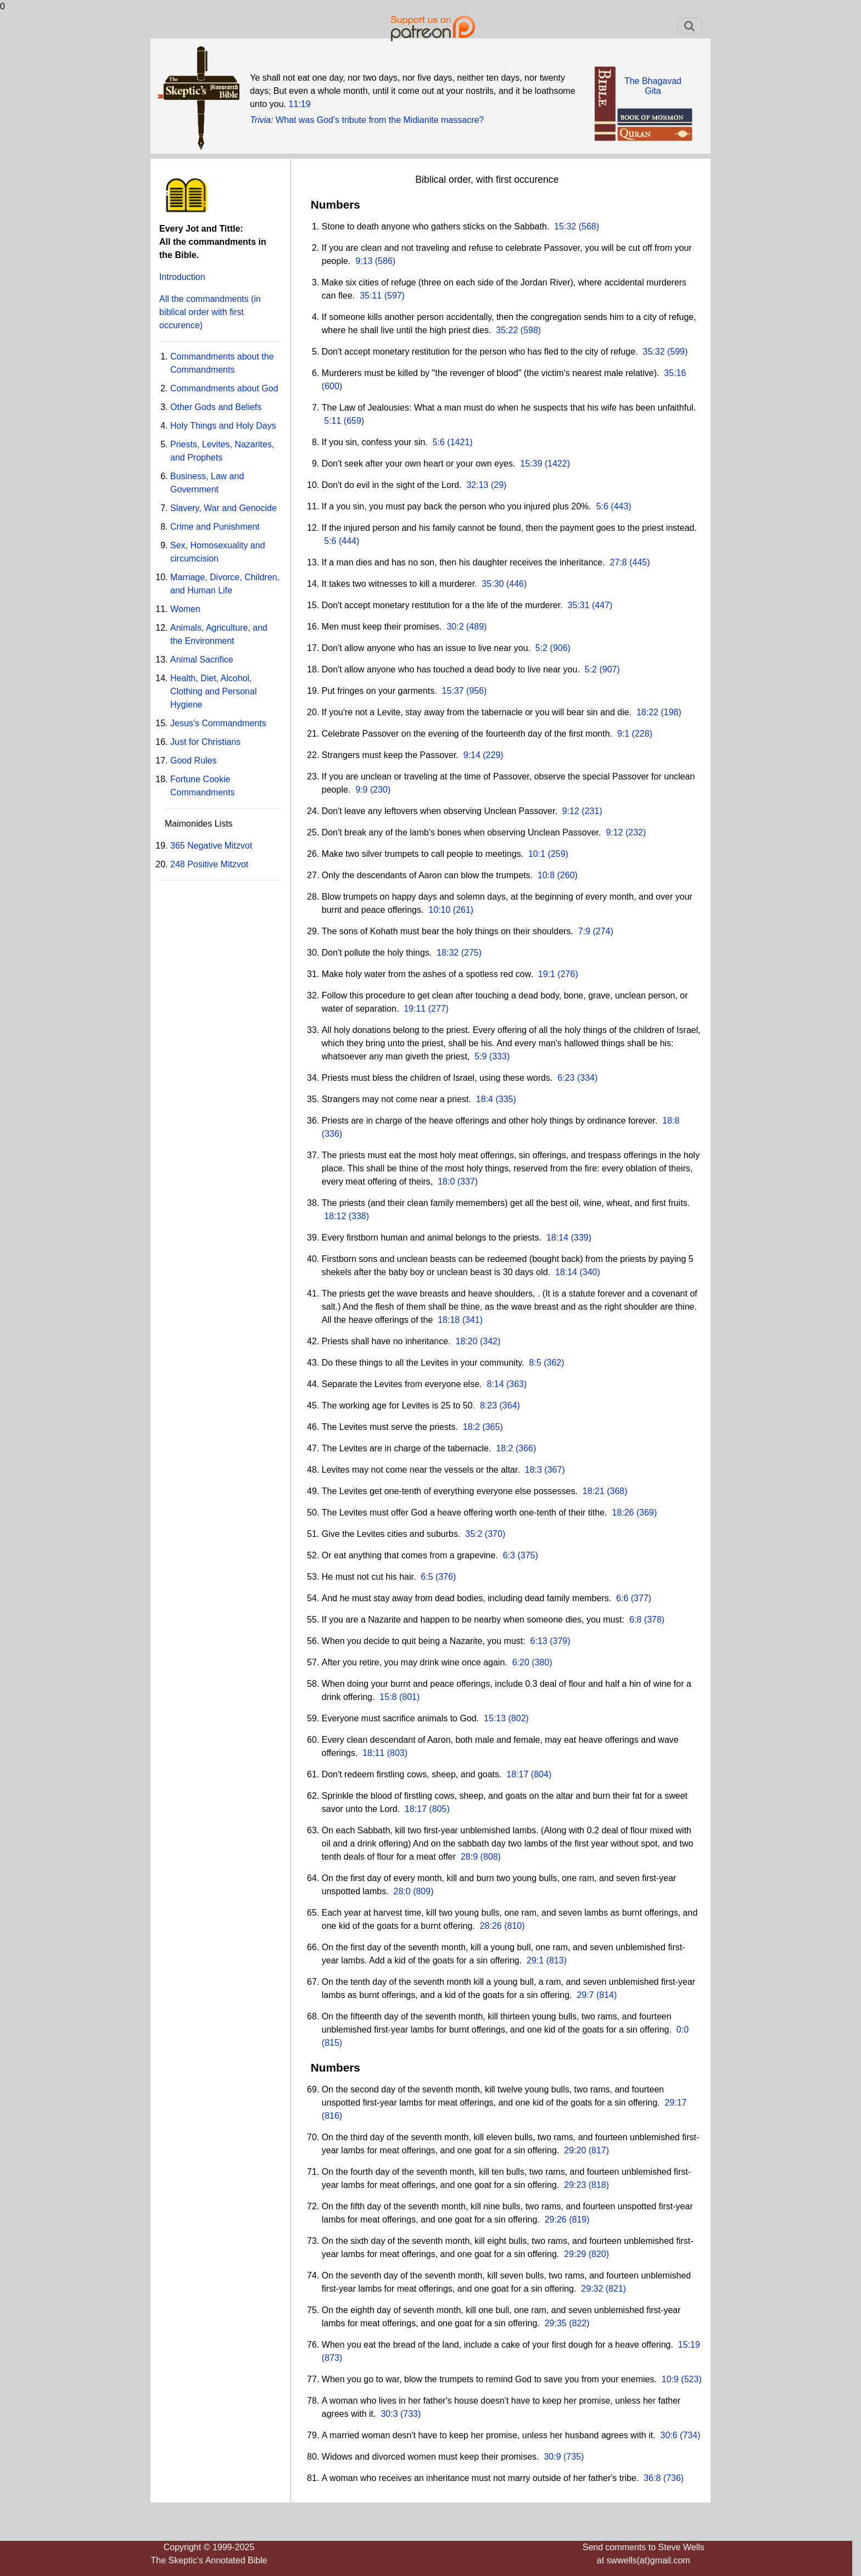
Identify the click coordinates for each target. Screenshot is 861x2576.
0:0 (683, 2029)
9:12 (570, 811)
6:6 (622, 1598)
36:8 (652, 2478)
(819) (578, 2219)
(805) (438, 1809)
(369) (645, 1512)
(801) (408, 1697)
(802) (517, 1718)
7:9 (584, 931)
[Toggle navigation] (689, 26)
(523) (690, 2379)
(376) (444, 1576)
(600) (332, 386)
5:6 (439, 442)
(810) (513, 1925)
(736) (672, 2478)
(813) (555, 1960)
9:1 (623, 733)
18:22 (647, 712)
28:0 (402, 1891)
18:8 (670, 1120)
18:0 (446, 1181)
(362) (552, 1362)
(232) (634, 832)
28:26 (491, 1925)
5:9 (480, 1056)
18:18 (449, 1320)
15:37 (453, 690)
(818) (597, 2185)
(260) (566, 875)
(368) (616, 1491)
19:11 (415, 1008)
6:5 (427, 1576)
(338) (357, 1216)
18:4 (484, 1099)
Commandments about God (224, 388)
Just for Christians (205, 742)
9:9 (361, 789)
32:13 (477, 485)
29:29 (575, 2254)
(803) (395, 1753)
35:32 (654, 351)
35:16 (675, 373)
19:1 (546, 974)
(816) (332, 2115)
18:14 (557, 1237)
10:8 (546, 875)
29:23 (575, 2185)
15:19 (689, 2344)
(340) (588, 1272)
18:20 (466, 1341)
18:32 (448, 952)
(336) (332, 1133)
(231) (590, 811)
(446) (515, 583)
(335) (504, 1099)
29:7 (585, 1995)
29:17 (675, 2102)
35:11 (371, 295)
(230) (378, 789)
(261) (461, 909)
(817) (597, 2150)
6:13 (538, 1641)
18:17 (517, 1774)
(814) (605, 1995)
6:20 (520, 1662)
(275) (470, 952)
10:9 (670, 2379)
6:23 (565, 1077)
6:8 (635, 1619)
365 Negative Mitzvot (211, 845)
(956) (475, 690)
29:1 (535, 1960)
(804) (539, 1774)
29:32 (592, 2288)
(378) (652, 1619)
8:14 (495, 1384)
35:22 (507, 330)
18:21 (594, 1491)
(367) (553, 1469)
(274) (601, 931)
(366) (524, 1448)
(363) (515, 1384)
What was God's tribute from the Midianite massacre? (380, 120)
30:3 (389, 2413)
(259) (556, 853)
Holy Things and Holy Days (223, 425)
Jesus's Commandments (218, 723)
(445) (638, 562)
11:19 (300, 104)
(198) (669, 712)
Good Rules (193, 760)
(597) (393, 295)
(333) (498, 1056)
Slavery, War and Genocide (223, 508)
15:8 (387, 1697)
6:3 (509, 1555)
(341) (471, 1320)
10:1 (536, 853)
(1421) (459, 442)
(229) (492, 755)
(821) (614, 2288)
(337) (466, 1181)
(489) (475, 626)
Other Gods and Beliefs (215, 407)
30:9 (552, 2456)
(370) (493, 1534)
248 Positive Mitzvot (209, 864)
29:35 (556, 2323)
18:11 (373, 1753)
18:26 (623, 1512)
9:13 (363, 261)
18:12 (335, 1216)
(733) (409, 2413)
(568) (587, 226)
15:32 (565, 226)
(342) (489, 1341)
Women (185, 609)
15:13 (495, 1718)
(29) (498, 485)
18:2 (471, 1427)
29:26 (556, 2219)
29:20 (575, 2150)
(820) (597, 2254)
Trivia (260, 120)
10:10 (439, 909)
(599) (676, 351)
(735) (572, 2456)
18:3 (533, 1469)
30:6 (669, 2435)
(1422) (556, 463)
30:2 (454, 626)
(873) (332, 2357)
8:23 (488, 1405)
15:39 (531, 463)
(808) (489, 1856)
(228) (640, 733)
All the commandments (210, 312)
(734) (689, 2435)
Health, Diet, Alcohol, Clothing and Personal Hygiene (213, 691)
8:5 (535, 1362)
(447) (601, 605)
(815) (332, 2042)
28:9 (469, 1856)
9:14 (471, 755)
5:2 (541, 648)
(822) (578, 2323)
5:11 (332, 420)
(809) (422, 1891)
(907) (608, 669)
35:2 (473, 1534)
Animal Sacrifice (201, 659)
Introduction (182, 277)
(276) (566, 974)
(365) (491, 1427)
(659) (352, 420)
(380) (540, 1662)
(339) (579, 1237)
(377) (639, 1598)
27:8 (618, 562)
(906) (559, 648)
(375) (526, 1555)
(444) (348, 541)
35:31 (579, 605)
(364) (508, 1405)
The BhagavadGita (652, 86)
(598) (529, 330)
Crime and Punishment (215, 526)
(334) (585, 1077)
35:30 (493, 583)
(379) (559, 1641)
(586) (383, 261)
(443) (619, 506)
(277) (437, 1008)
